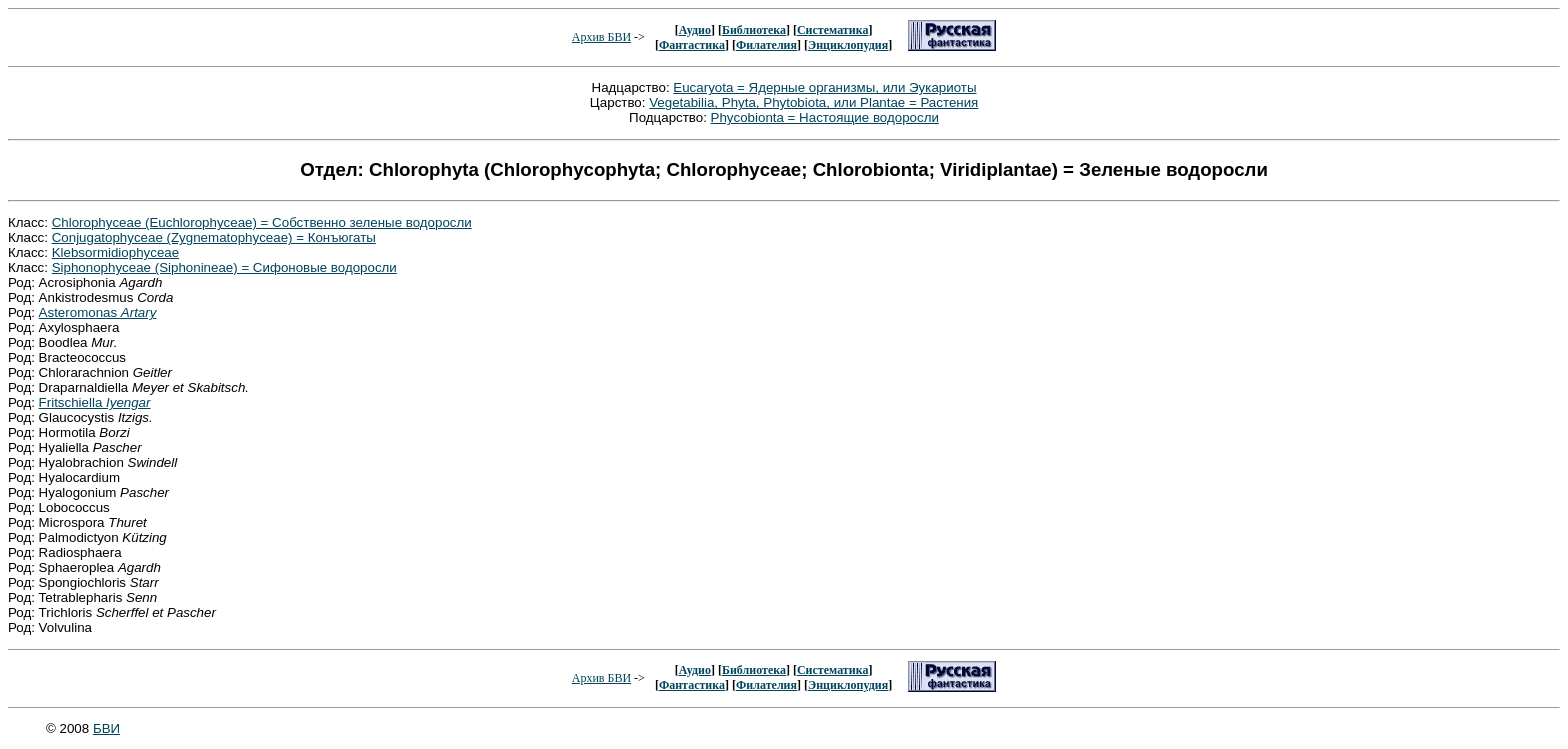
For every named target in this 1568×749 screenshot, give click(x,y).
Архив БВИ (601, 37)
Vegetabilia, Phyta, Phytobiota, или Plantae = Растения (813, 102)
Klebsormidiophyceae (115, 252)
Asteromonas (98, 312)
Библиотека (754, 30)
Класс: (30, 222)
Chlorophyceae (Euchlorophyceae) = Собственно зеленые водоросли (262, 222)
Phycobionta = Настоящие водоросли (825, 117)
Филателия (766, 45)
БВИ (106, 728)
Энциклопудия (848, 45)
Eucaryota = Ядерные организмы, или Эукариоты (824, 87)
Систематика (832, 30)
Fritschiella (95, 402)
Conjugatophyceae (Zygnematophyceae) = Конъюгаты (214, 237)
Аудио (695, 30)
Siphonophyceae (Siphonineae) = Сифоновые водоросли (224, 267)
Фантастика (692, 45)
